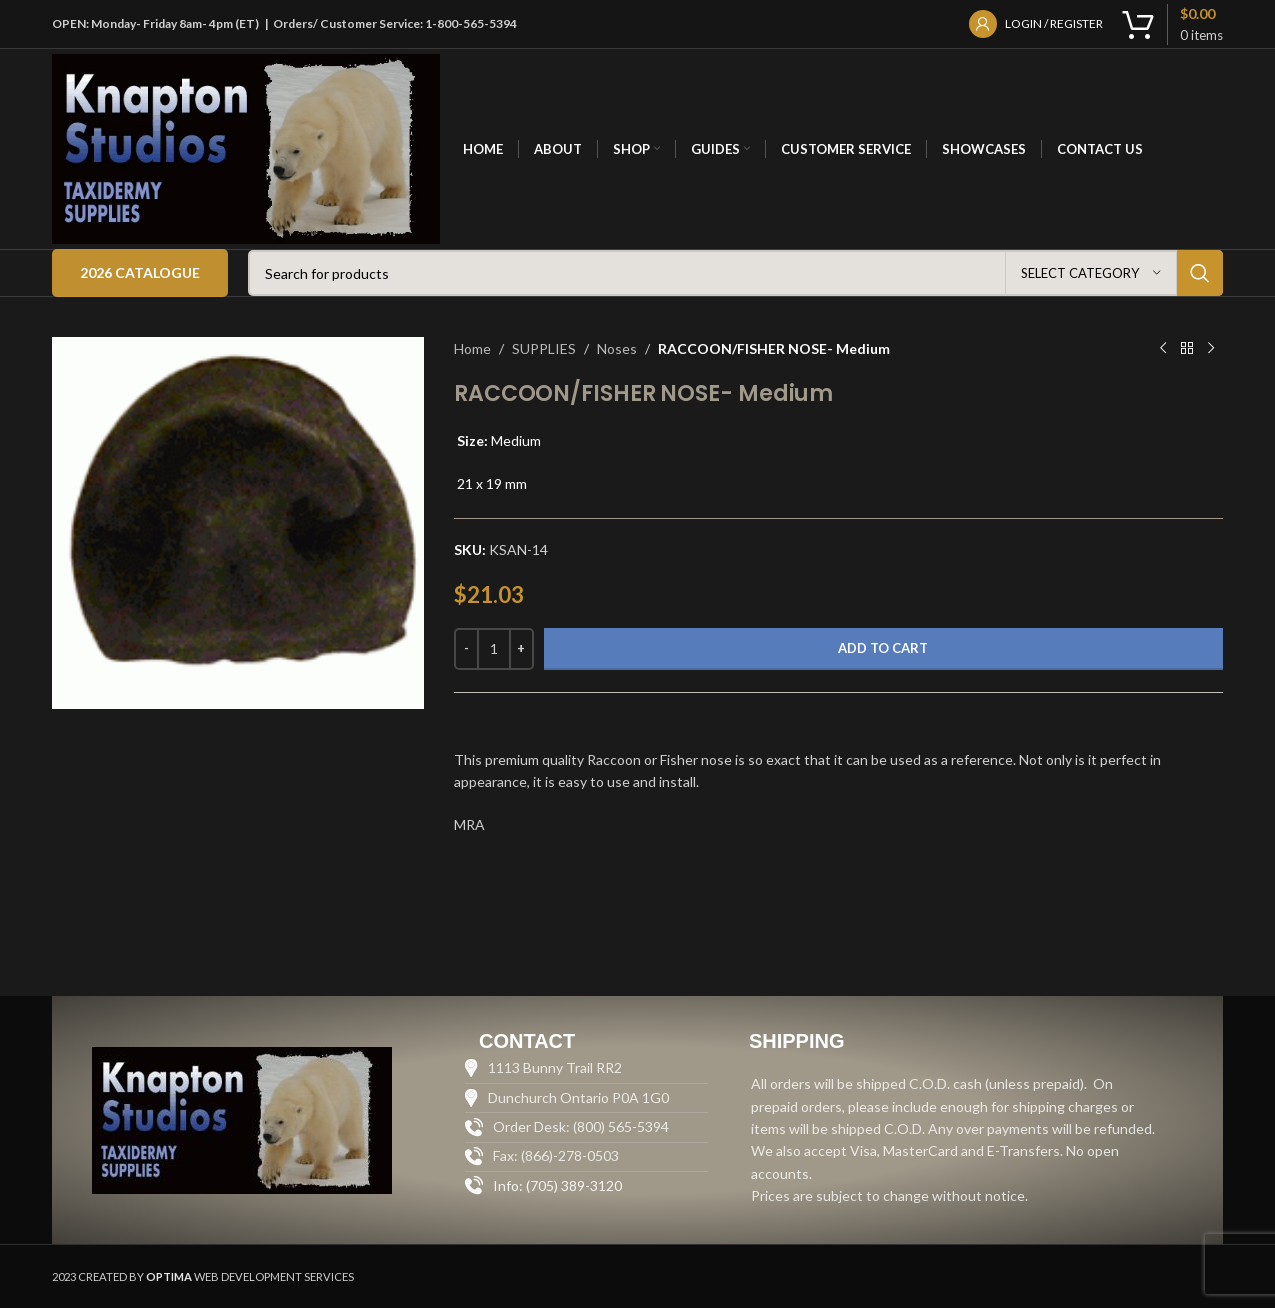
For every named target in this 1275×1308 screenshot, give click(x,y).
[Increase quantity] (521, 649)
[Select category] (1091, 273)
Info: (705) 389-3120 (557, 1185)
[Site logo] (246, 147)
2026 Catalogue (140, 272)
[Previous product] (1163, 349)
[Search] (735, 273)
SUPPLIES (544, 348)
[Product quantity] (494, 649)
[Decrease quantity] (466, 649)
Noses (617, 348)
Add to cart (883, 648)
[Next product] (1211, 349)
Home (472, 348)
